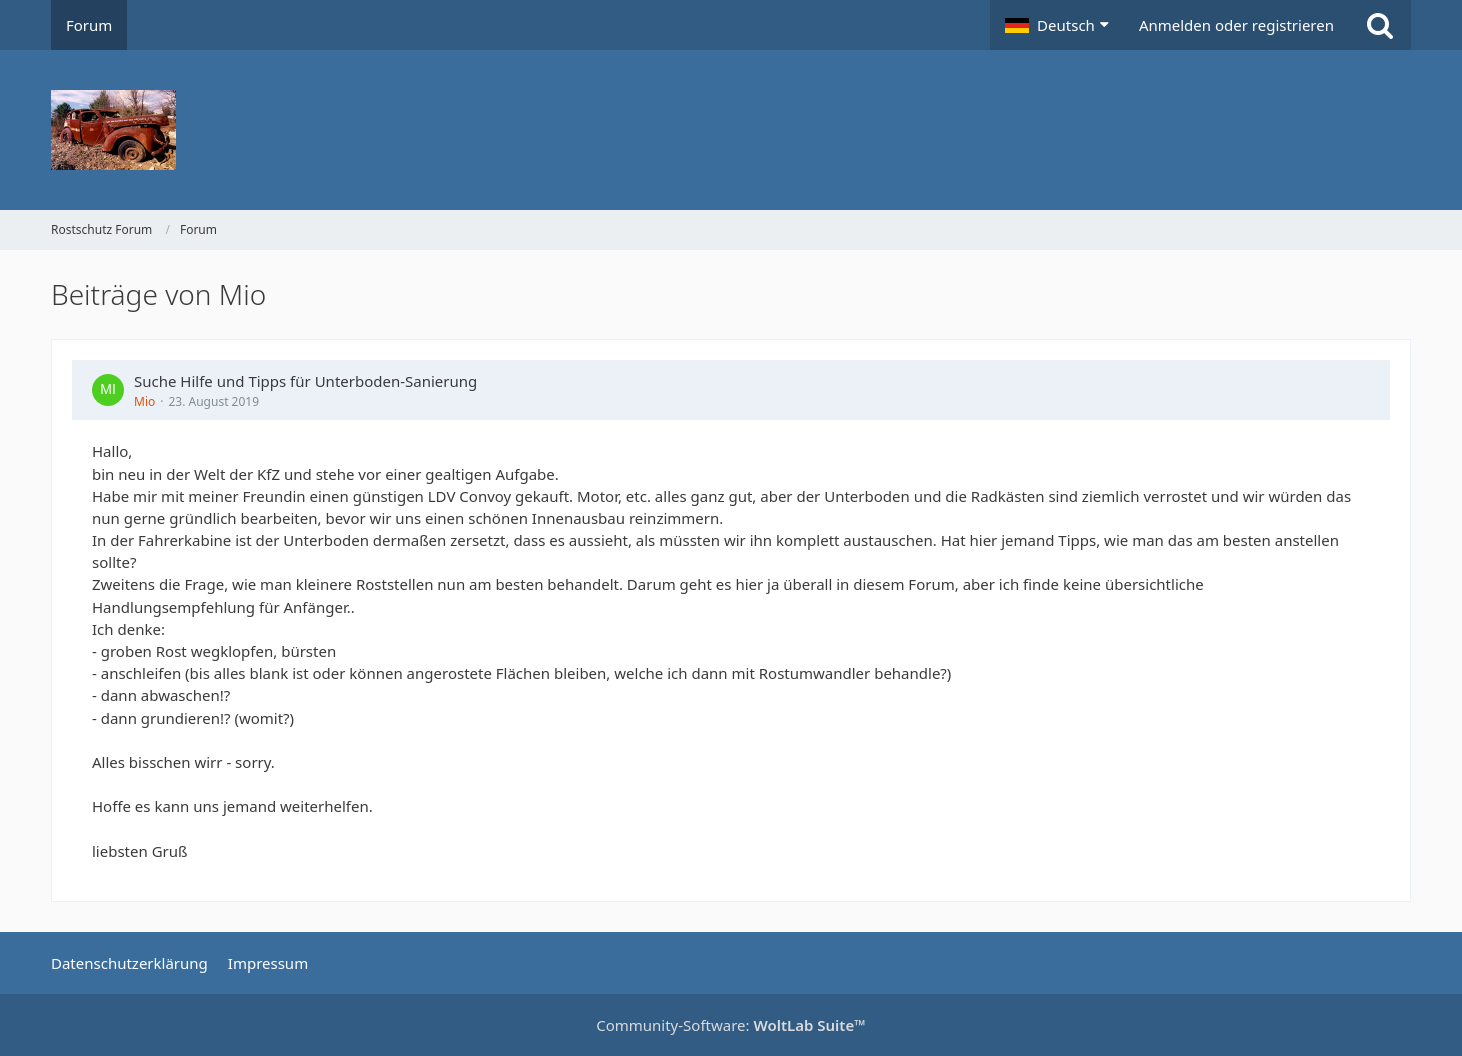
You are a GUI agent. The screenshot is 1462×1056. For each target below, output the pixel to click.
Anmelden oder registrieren (1236, 25)
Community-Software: (731, 1025)
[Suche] (1380, 25)
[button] (1057, 25)
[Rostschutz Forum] (731, 130)
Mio (144, 401)
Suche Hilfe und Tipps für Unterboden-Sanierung (305, 381)
